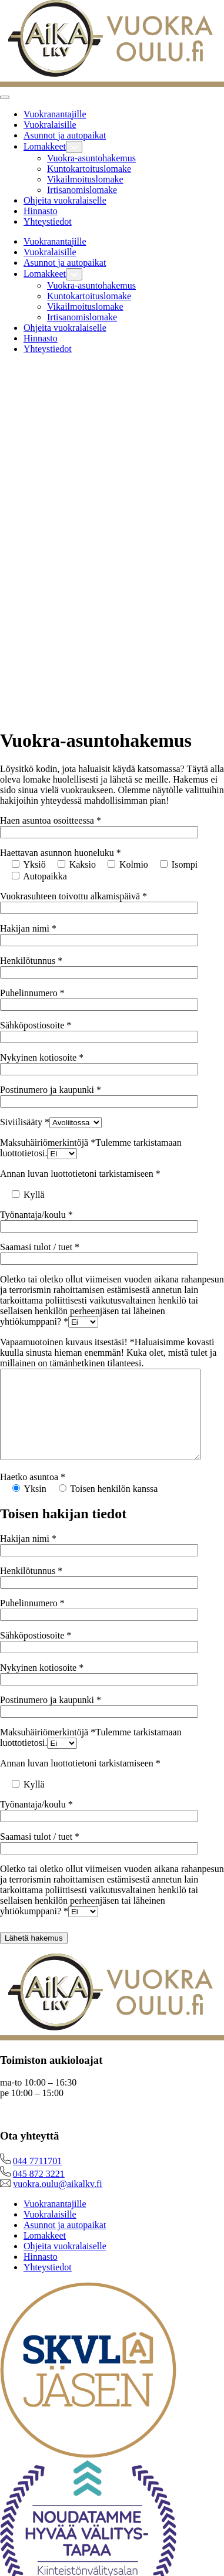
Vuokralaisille (50, 125)
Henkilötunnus (31, 961)
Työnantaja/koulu (36, 1215)
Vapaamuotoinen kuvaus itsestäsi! (108, 1352)
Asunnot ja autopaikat (65, 135)
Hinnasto (41, 211)
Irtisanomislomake (82, 190)
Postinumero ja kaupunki (50, 1090)
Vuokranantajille (55, 114)
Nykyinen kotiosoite (41, 1057)
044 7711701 (37, 2179)
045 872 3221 (39, 2191)
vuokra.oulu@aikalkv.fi (57, 2201)
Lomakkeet (45, 146)
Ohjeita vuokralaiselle (65, 200)
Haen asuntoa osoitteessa (50, 820)
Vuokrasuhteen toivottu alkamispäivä (73, 896)
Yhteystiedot (48, 221)
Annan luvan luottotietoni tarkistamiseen (80, 1174)
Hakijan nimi (28, 928)
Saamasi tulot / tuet (39, 1247)
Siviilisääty (24, 1122)
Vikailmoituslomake (85, 179)
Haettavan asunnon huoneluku (60, 853)
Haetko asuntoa (32, 1494)
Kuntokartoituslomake (89, 169)
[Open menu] (4, 97)
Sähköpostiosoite (35, 1025)
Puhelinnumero (32, 993)
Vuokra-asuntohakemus (91, 158)
